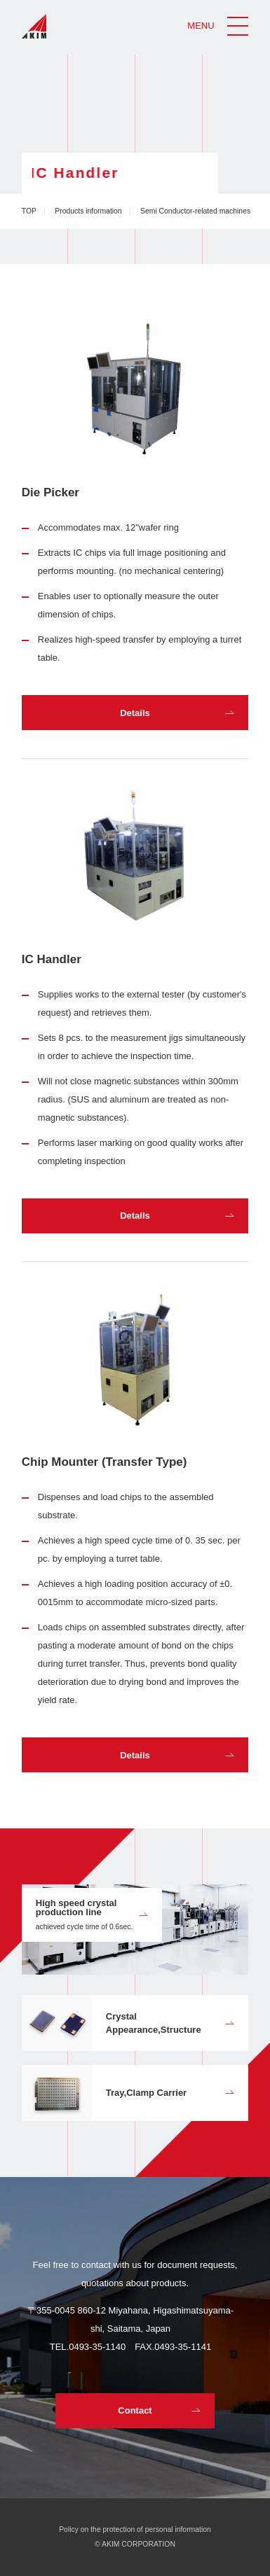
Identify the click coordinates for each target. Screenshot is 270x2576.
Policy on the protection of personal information (135, 2529)
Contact (134, 2410)
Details (135, 713)
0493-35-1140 (97, 2347)
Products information (88, 211)
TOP (29, 211)
